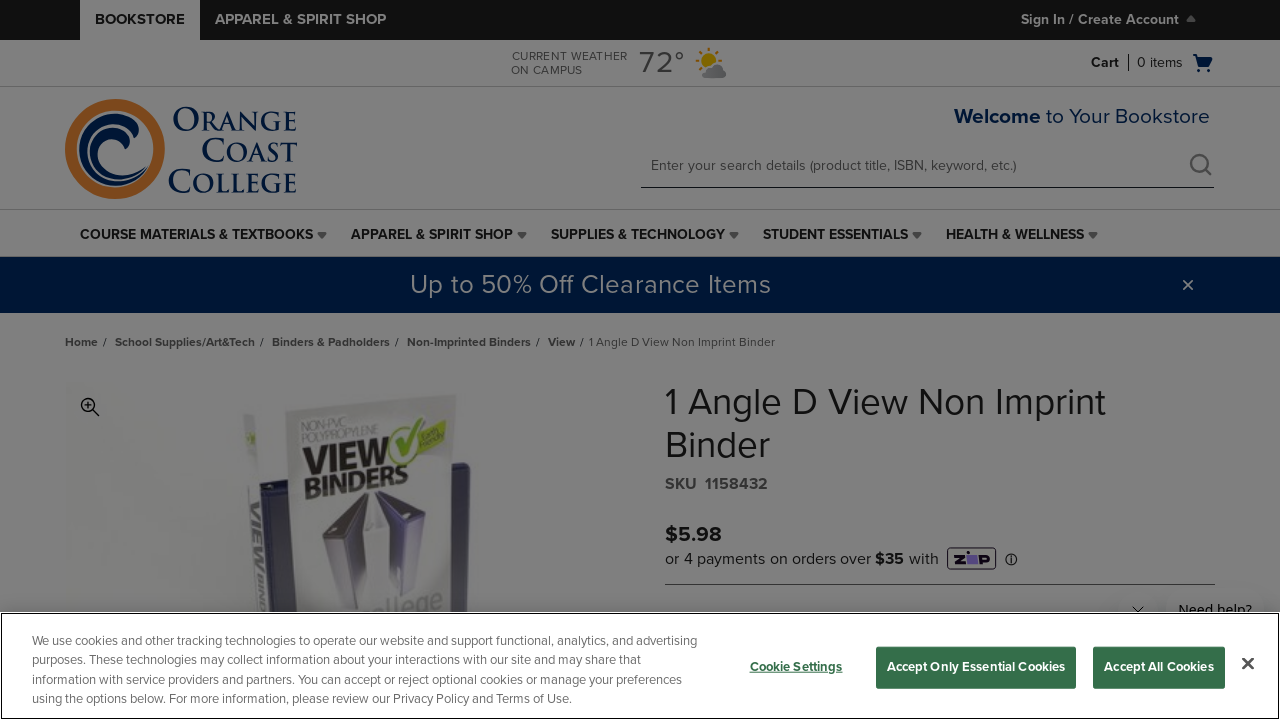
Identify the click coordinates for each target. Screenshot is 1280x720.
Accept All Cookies (1158, 667)
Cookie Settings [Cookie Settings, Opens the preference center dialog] (796, 667)
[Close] (1248, 663)
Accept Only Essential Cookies (976, 667)
